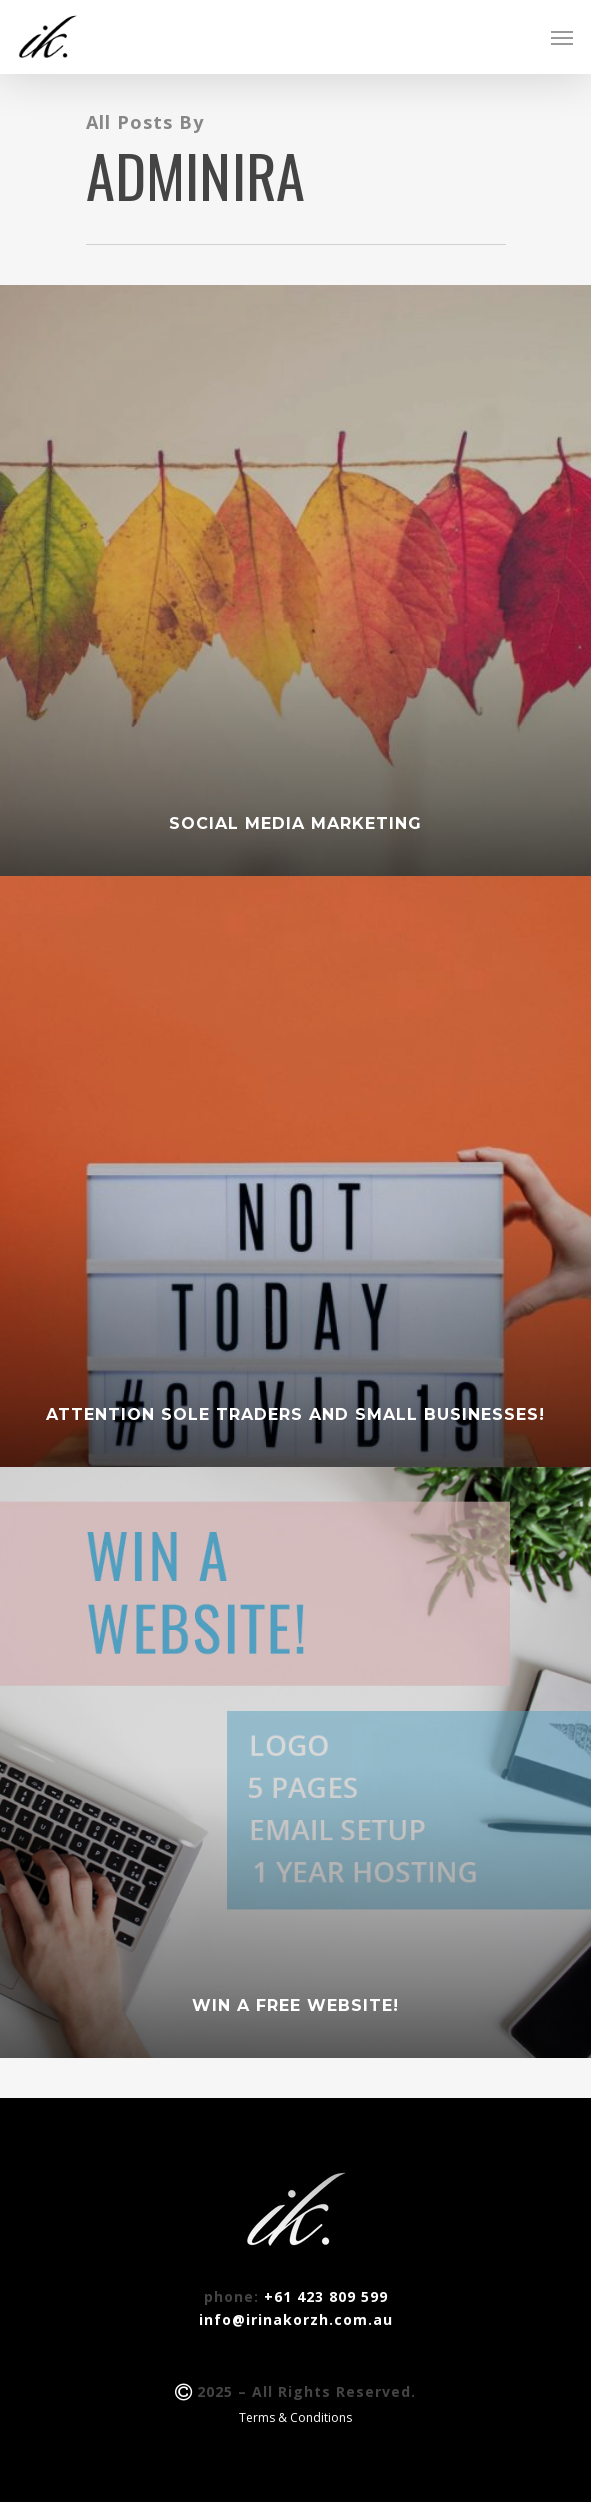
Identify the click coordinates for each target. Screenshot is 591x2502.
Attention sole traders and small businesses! (295, 1414)
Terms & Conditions (295, 2417)
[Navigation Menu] (562, 37)
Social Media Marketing (295, 823)
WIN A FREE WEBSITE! (295, 2005)
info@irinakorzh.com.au (296, 2319)
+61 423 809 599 (326, 2296)
